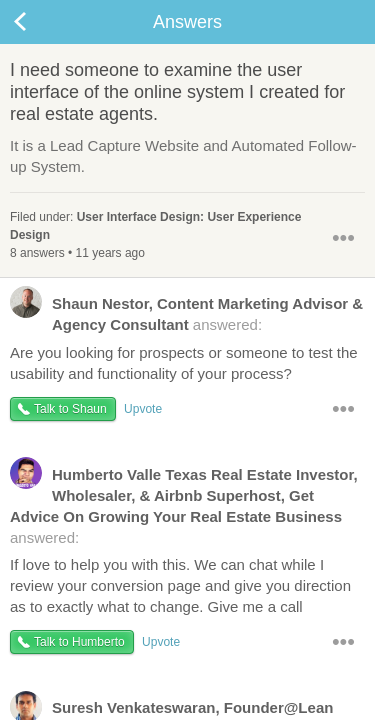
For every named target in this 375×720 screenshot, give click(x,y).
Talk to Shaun (70, 409)
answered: (186, 313)
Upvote (143, 409)
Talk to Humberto (79, 642)
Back (40, 22)
